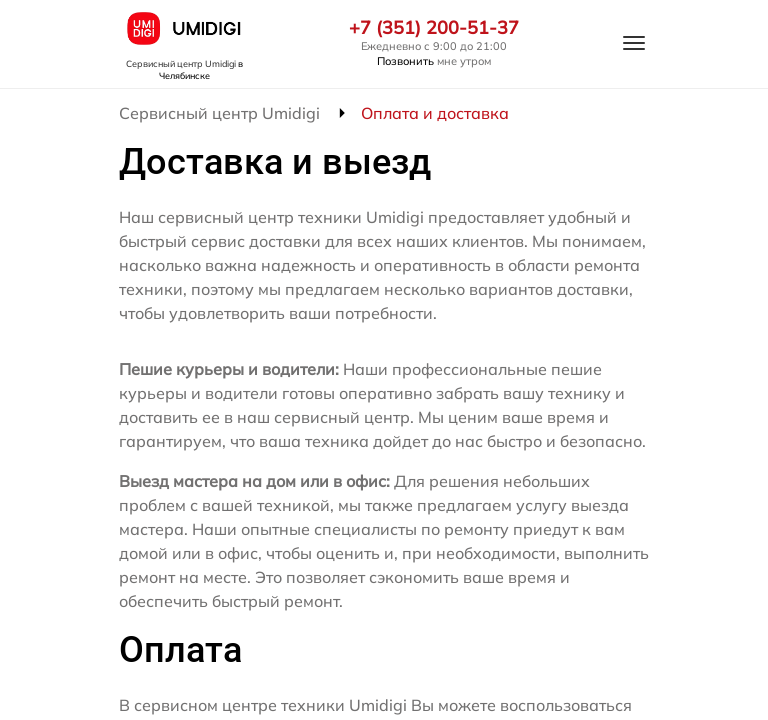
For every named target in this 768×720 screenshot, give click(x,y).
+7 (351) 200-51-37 (434, 28)
